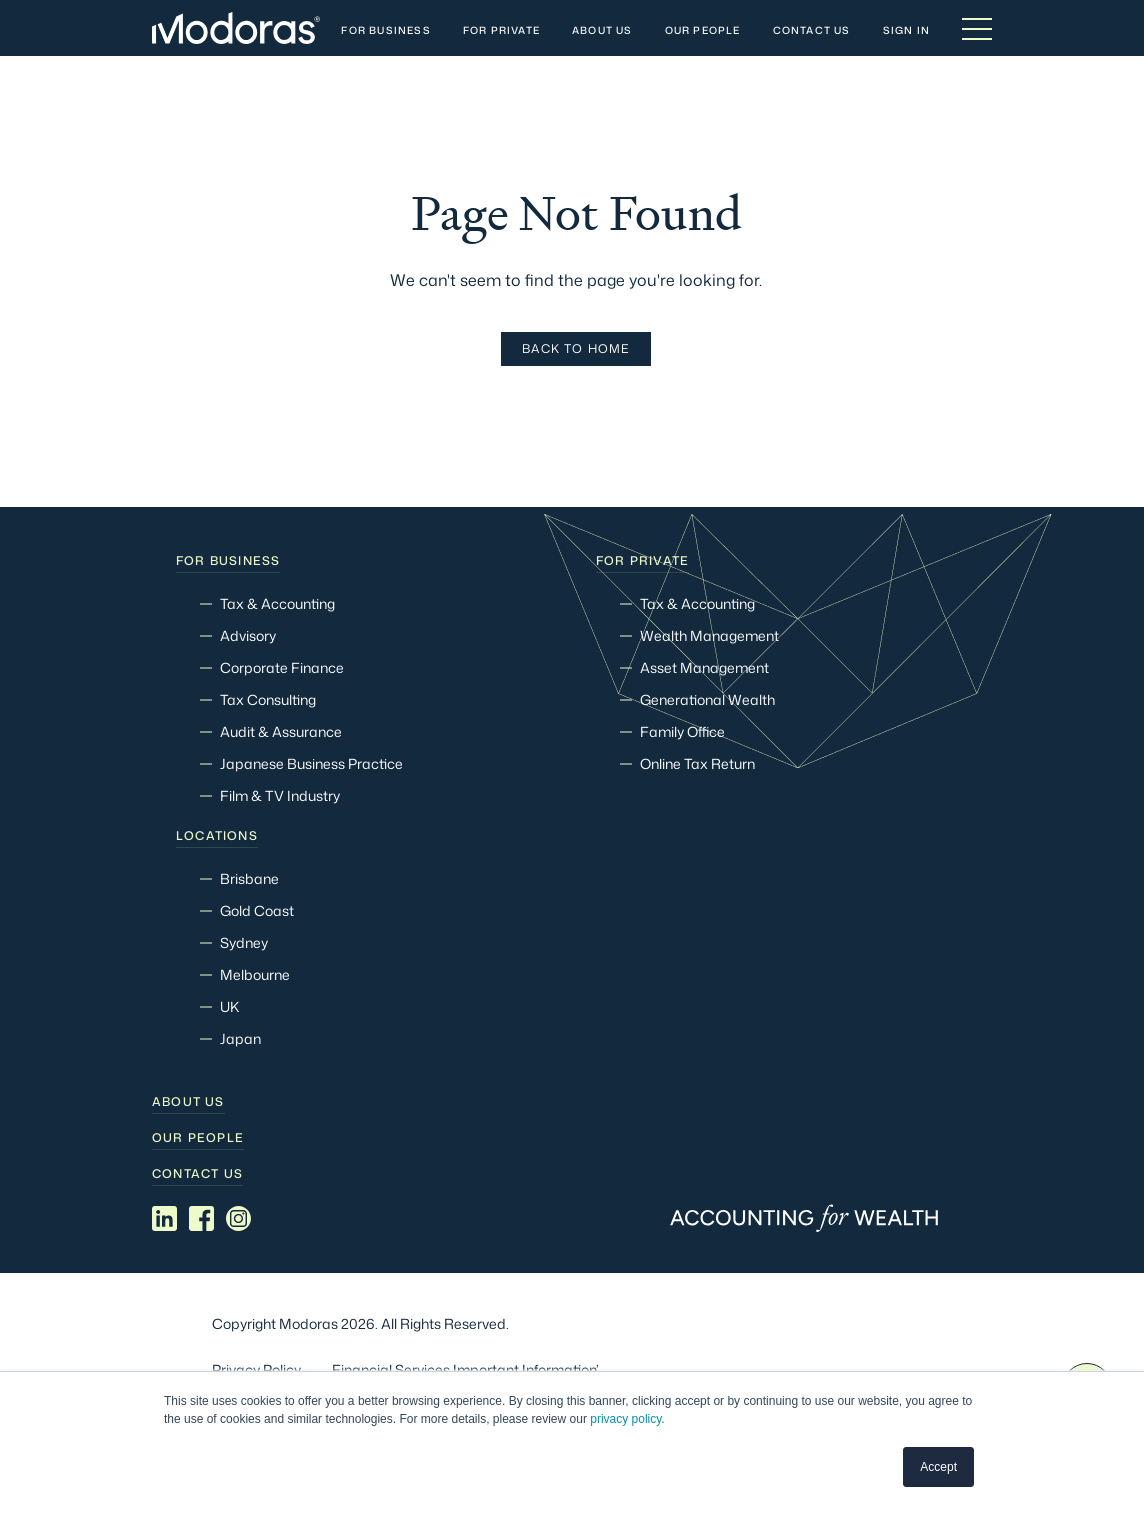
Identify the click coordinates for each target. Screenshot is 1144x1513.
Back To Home (575, 348)
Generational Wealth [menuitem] (707, 699)
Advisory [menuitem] (248, 635)
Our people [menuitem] (198, 1138)
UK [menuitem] (229, 1006)
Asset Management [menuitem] (704, 667)
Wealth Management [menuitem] (709, 635)
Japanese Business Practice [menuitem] (311, 763)
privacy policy (625, 1420)
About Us (602, 31)
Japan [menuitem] (240, 1038)
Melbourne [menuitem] (255, 974)
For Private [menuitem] (642, 561)
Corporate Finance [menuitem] (282, 667)
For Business (385, 31)
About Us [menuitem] (188, 1102)
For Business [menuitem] (228, 561)
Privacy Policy (256, 1369)
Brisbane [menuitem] (249, 878)
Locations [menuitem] (217, 836)
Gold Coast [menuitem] (257, 910)
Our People (703, 31)
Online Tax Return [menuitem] (697, 763)
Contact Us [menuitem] (197, 1174)
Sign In (906, 31)
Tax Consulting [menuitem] (268, 699)
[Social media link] (164, 1219)
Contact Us (812, 31)
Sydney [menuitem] (244, 942)
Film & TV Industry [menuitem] (280, 795)
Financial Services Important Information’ (465, 1369)
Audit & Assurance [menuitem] (281, 731)
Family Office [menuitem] (682, 731)
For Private (501, 31)
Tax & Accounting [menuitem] (277, 603)
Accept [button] (938, 1467)
